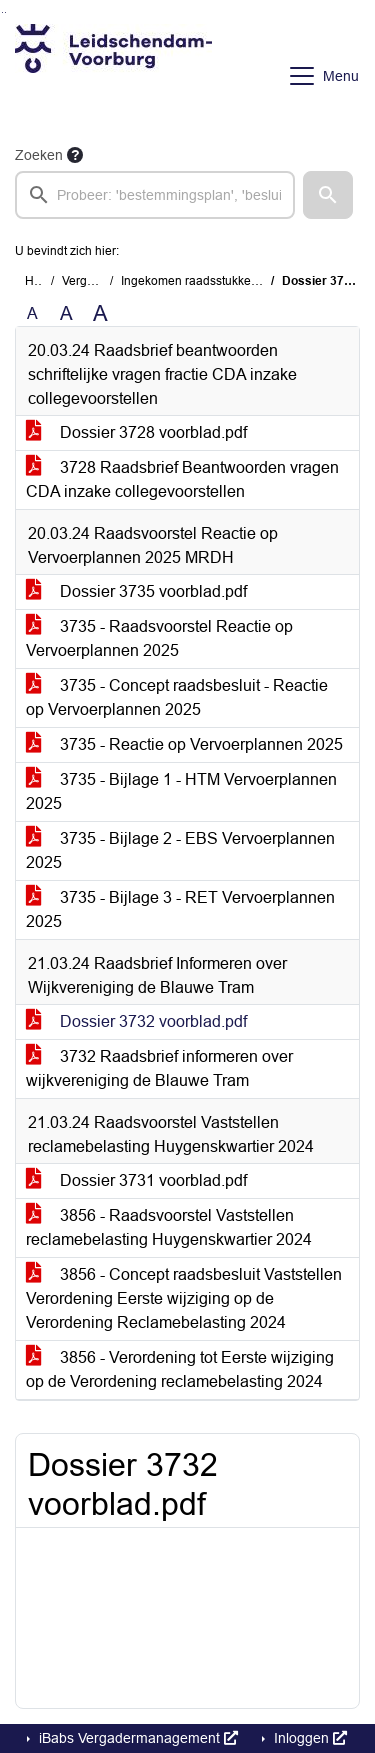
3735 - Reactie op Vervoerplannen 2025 (184, 744)
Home (41, 281)
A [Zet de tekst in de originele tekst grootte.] (32, 313)
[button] (328, 195)
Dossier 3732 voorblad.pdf (136, 1021)
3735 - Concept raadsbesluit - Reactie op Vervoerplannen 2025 (177, 697)
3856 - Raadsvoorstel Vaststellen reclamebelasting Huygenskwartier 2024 (169, 1227)
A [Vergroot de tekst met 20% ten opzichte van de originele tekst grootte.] (66, 313)
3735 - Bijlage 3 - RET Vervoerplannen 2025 (180, 909)
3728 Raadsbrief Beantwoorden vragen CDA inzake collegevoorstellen (182, 479)
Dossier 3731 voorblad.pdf (136, 1180)
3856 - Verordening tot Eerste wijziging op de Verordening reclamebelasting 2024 (180, 1369)
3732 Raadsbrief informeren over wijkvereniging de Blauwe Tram (159, 1068)
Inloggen (308, 1738)
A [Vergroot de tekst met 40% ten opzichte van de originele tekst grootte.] (100, 314)
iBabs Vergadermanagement (136, 1738)
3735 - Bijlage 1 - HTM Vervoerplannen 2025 (181, 791)
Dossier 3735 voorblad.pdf (136, 591)
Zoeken (39, 155)
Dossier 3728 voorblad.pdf (136, 432)
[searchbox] (155, 195)
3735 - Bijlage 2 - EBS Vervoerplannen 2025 (180, 850)
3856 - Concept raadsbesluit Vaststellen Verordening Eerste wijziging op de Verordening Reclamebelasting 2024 (184, 1298)
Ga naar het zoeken (2, 12)
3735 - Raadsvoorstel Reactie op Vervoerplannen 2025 (159, 638)
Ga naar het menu (5, 12)
